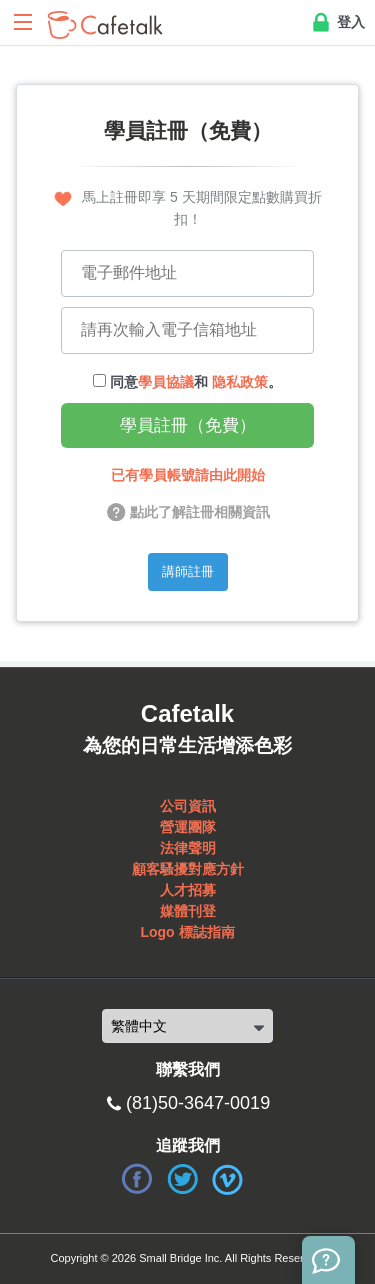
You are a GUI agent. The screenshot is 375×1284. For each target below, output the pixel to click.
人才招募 (188, 890)
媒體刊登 (188, 911)
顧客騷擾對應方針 (188, 869)
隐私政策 (240, 382)
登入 (337, 23)
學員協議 (166, 382)
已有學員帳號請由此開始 (188, 475)
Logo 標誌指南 (187, 932)
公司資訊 (188, 806)
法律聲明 (188, 848)
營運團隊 (188, 827)
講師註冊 (188, 571)
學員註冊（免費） (188, 425)
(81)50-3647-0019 (198, 1103)
